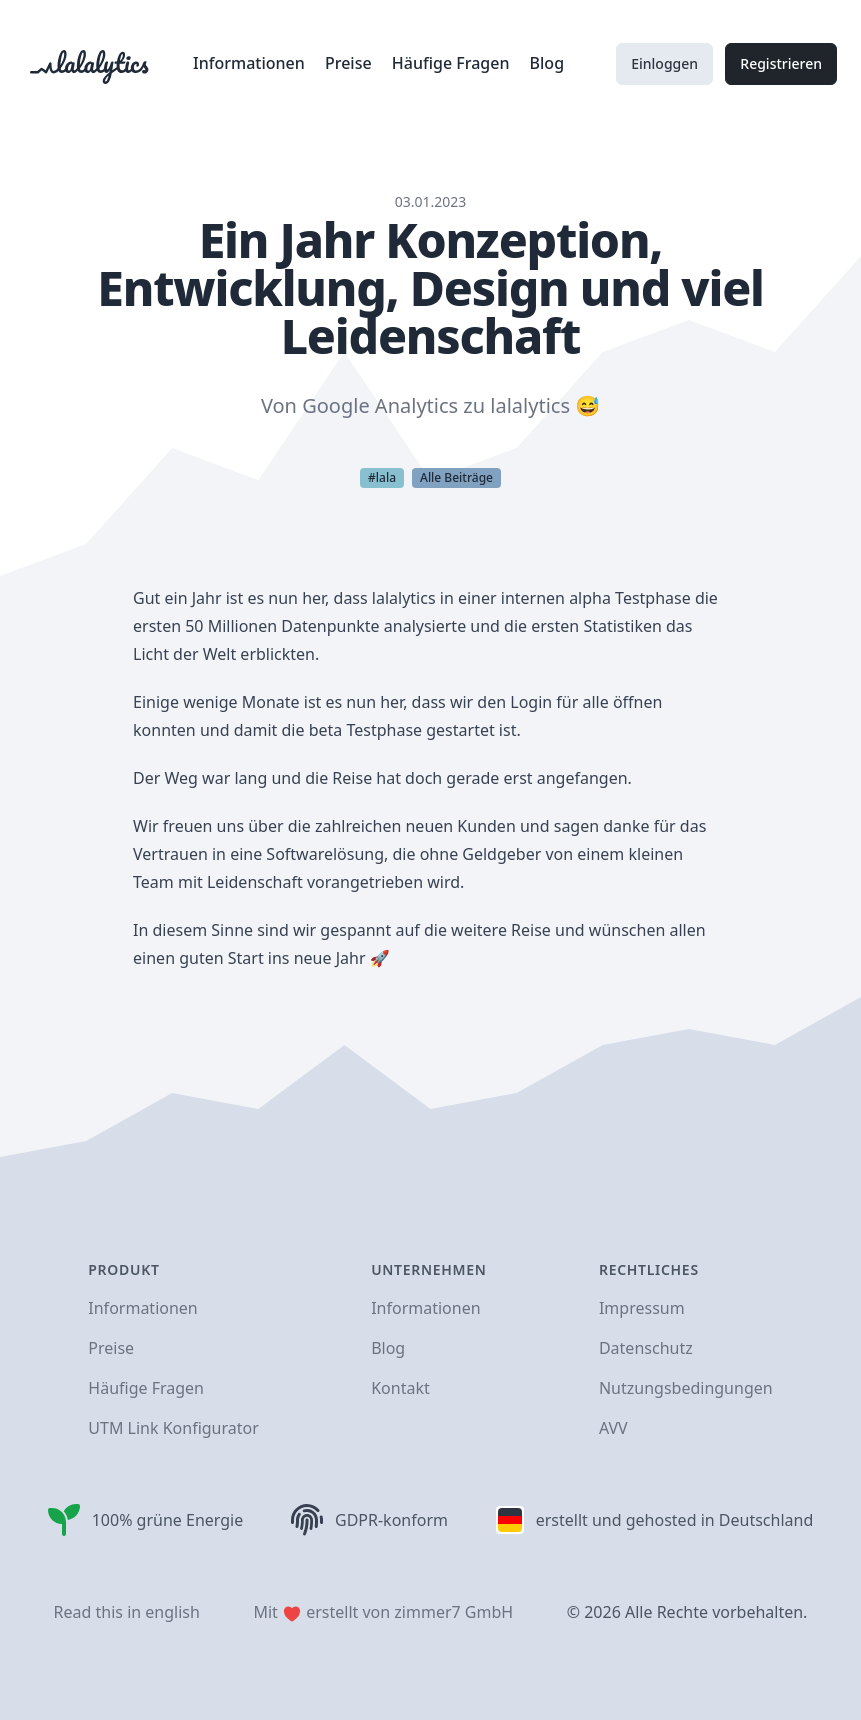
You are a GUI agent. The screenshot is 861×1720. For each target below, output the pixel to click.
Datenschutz (646, 1348)
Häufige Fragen (453, 63)
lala (386, 477)
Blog (547, 63)
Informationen (251, 63)
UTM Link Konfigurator (173, 1428)
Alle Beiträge (456, 477)
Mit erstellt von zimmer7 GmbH (383, 1612)
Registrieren (781, 63)
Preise (350, 63)
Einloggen (664, 63)
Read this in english (127, 1612)
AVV (613, 1428)
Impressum (642, 1308)
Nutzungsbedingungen (686, 1388)
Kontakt (400, 1388)
